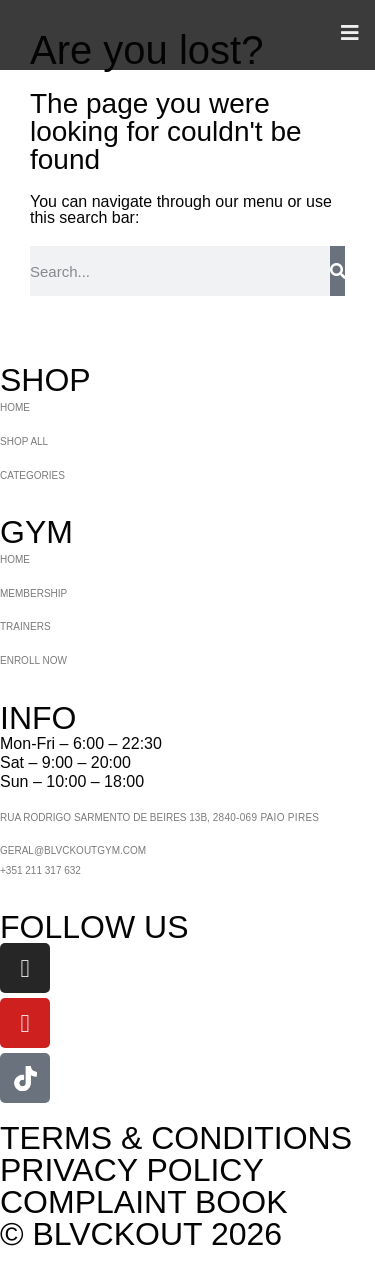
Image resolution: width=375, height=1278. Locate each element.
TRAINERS (25, 626)
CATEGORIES (32, 475)
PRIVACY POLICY (132, 1170)
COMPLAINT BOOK (143, 1202)
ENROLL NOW (33, 660)
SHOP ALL (24, 441)
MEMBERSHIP (33, 593)
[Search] (337, 271)
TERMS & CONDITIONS (176, 1138)
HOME (15, 407)
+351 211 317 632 (40, 870)
